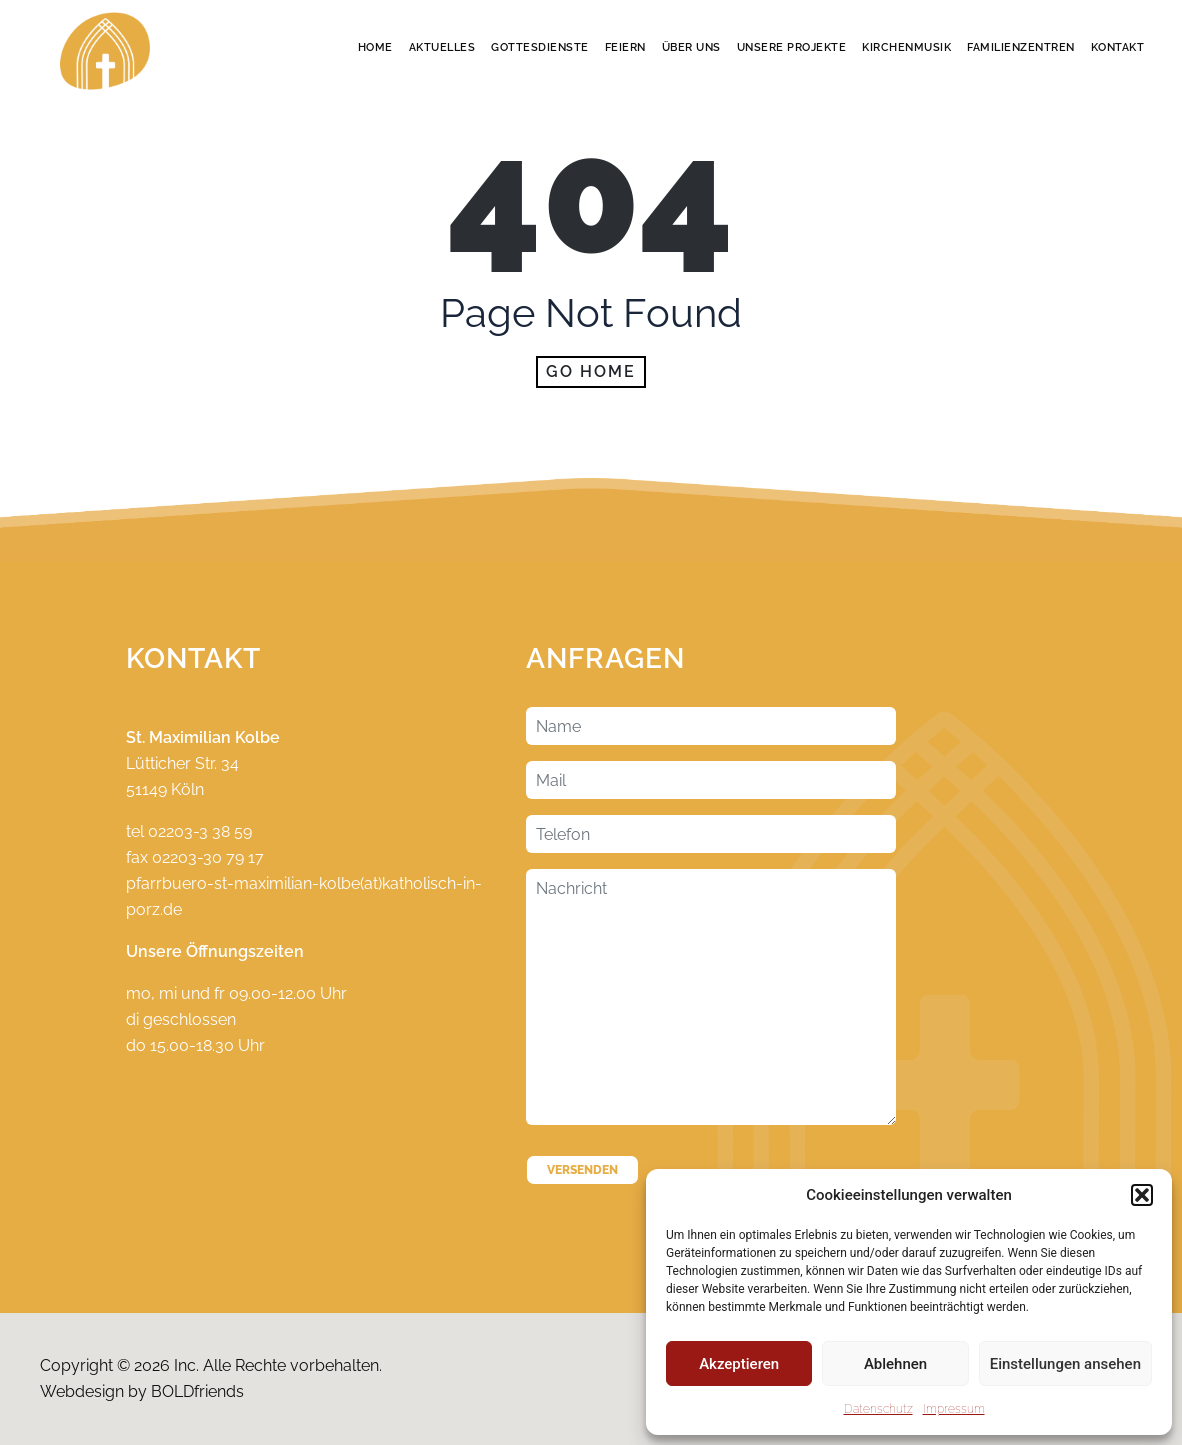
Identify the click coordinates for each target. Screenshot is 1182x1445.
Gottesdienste (540, 47)
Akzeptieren (739, 1364)
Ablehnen (895, 1364)
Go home (591, 371)
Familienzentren (1021, 47)
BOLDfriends (197, 1391)
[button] (1142, 1195)
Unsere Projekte (792, 47)
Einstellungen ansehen (1065, 1364)
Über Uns (691, 47)
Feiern (625, 47)
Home (375, 47)
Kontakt (1118, 47)
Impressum (954, 1409)
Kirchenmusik (906, 47)
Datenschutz (878, 1409)
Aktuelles (442, 47)
